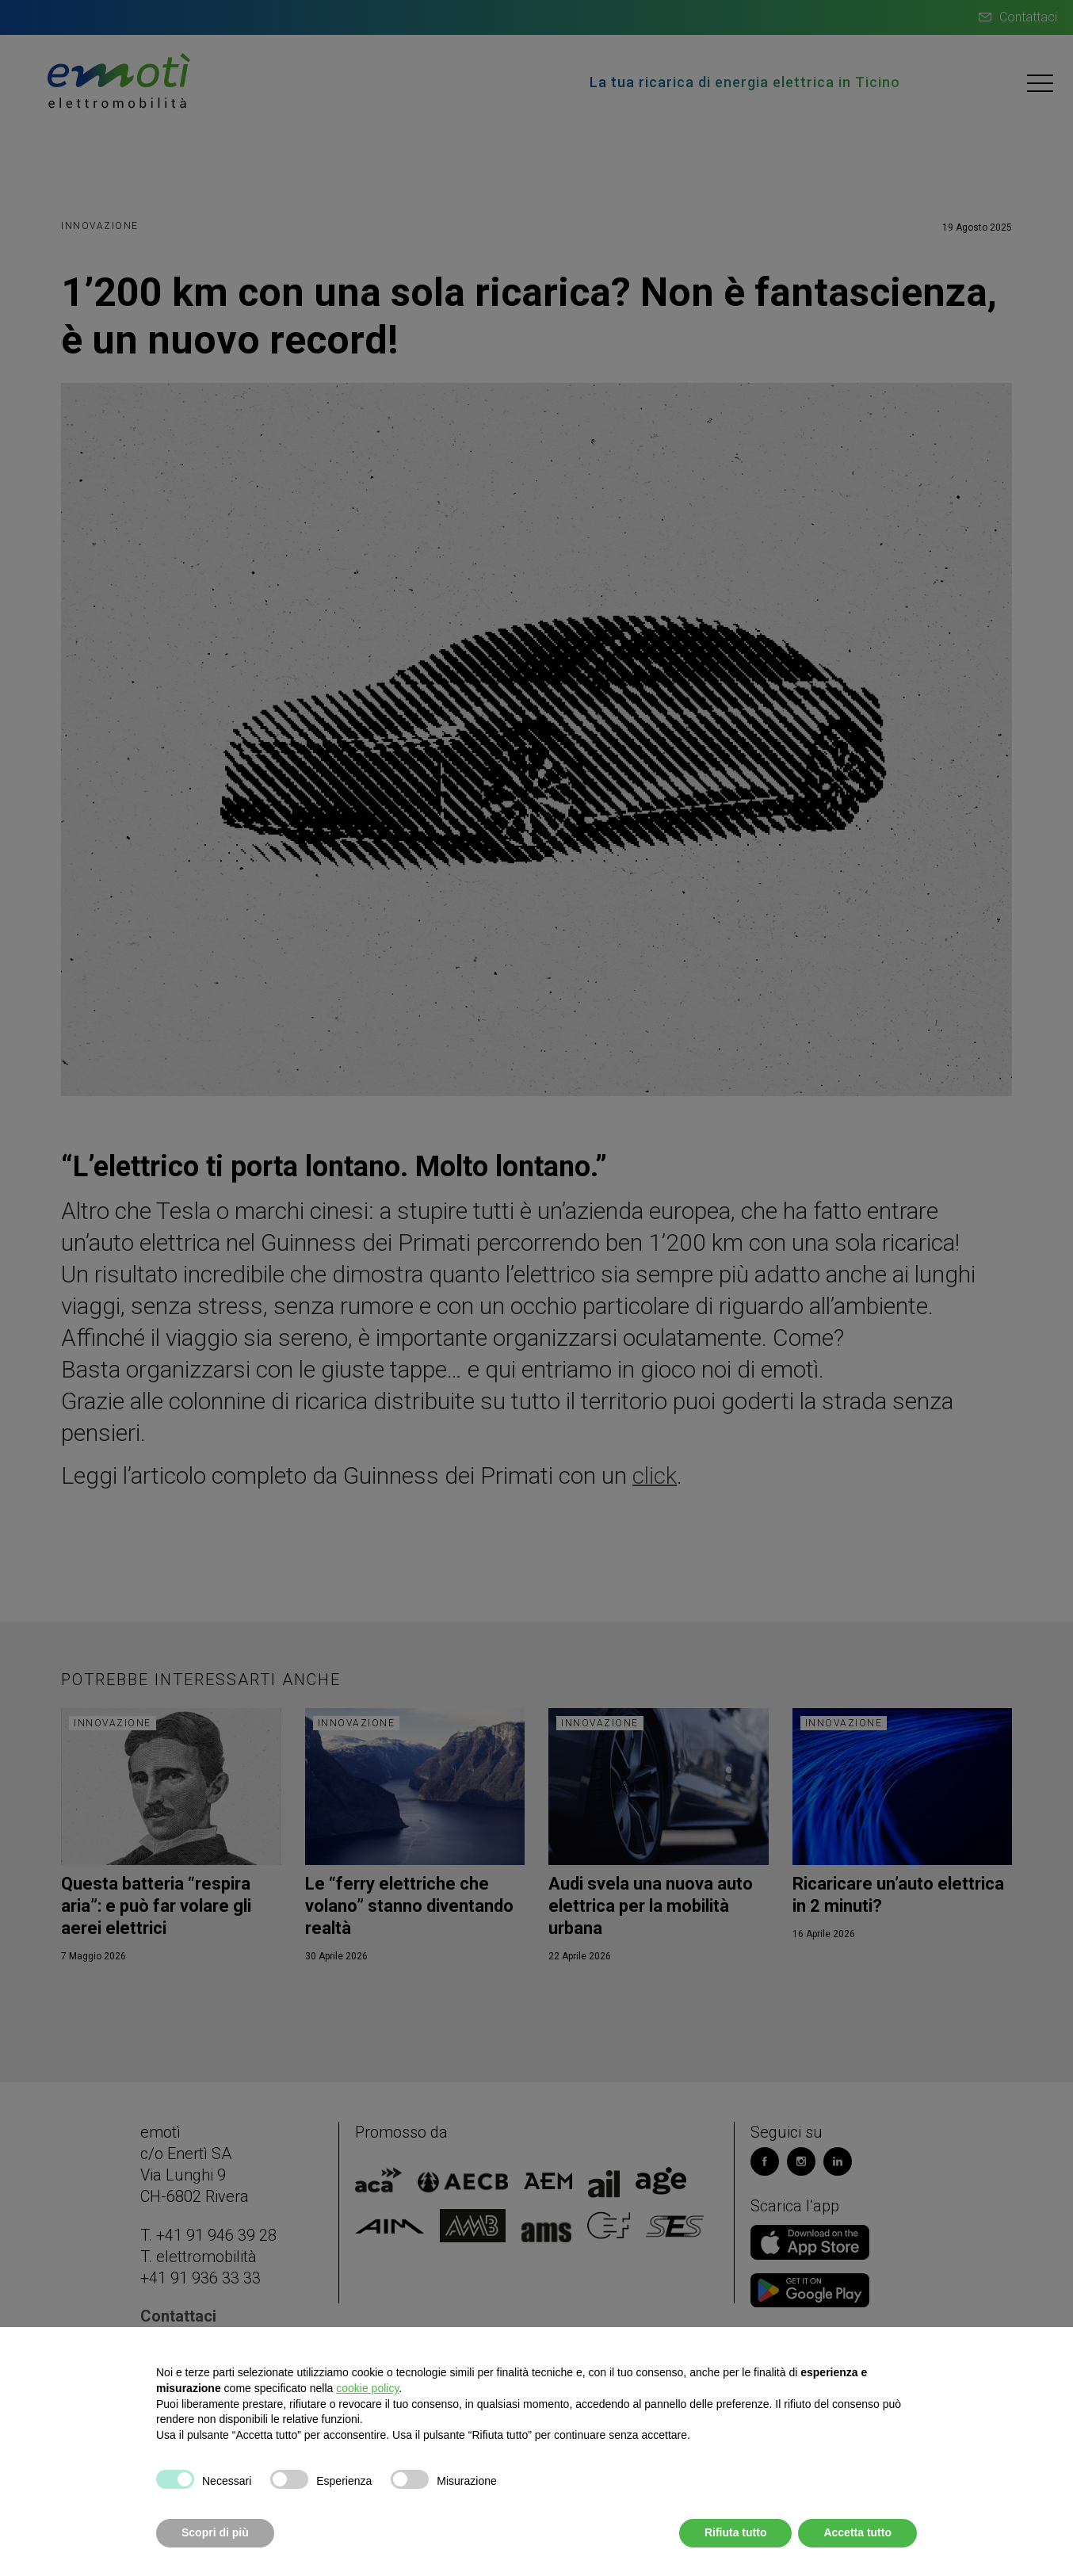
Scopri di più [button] (215, 2532)
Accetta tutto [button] (857, 2532)
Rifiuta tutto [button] (736, 2532)
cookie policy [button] (367, 2388)
